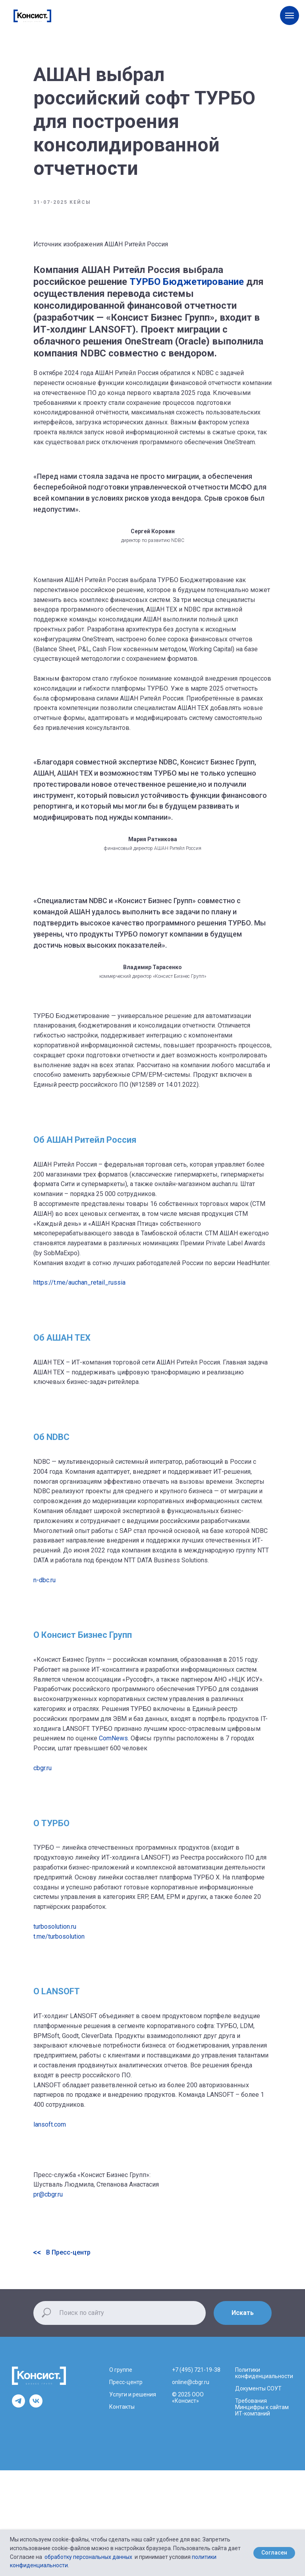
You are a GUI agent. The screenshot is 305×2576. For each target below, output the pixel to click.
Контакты (122, 2407)
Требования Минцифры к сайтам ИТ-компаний (262, 2407)
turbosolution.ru (54, 1926)
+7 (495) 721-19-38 (196, 2370)
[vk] (35, 2405)
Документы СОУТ (258, 2388)
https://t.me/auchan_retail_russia (79, 1282)
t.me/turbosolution (59, 1936)
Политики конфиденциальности (264, 2373)
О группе (120, 2370)
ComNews (113, 1738)
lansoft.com (49, 2124)
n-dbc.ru (44, 1580)
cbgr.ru (42, 1768)
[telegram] (18, 2405)
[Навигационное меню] (289, 15)
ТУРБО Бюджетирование (186, 281)
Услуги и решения (132, 2394)
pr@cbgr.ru (48, 2194)
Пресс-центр (126, 2382)
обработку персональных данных (88, 2557)
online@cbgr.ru (190, 2382)
